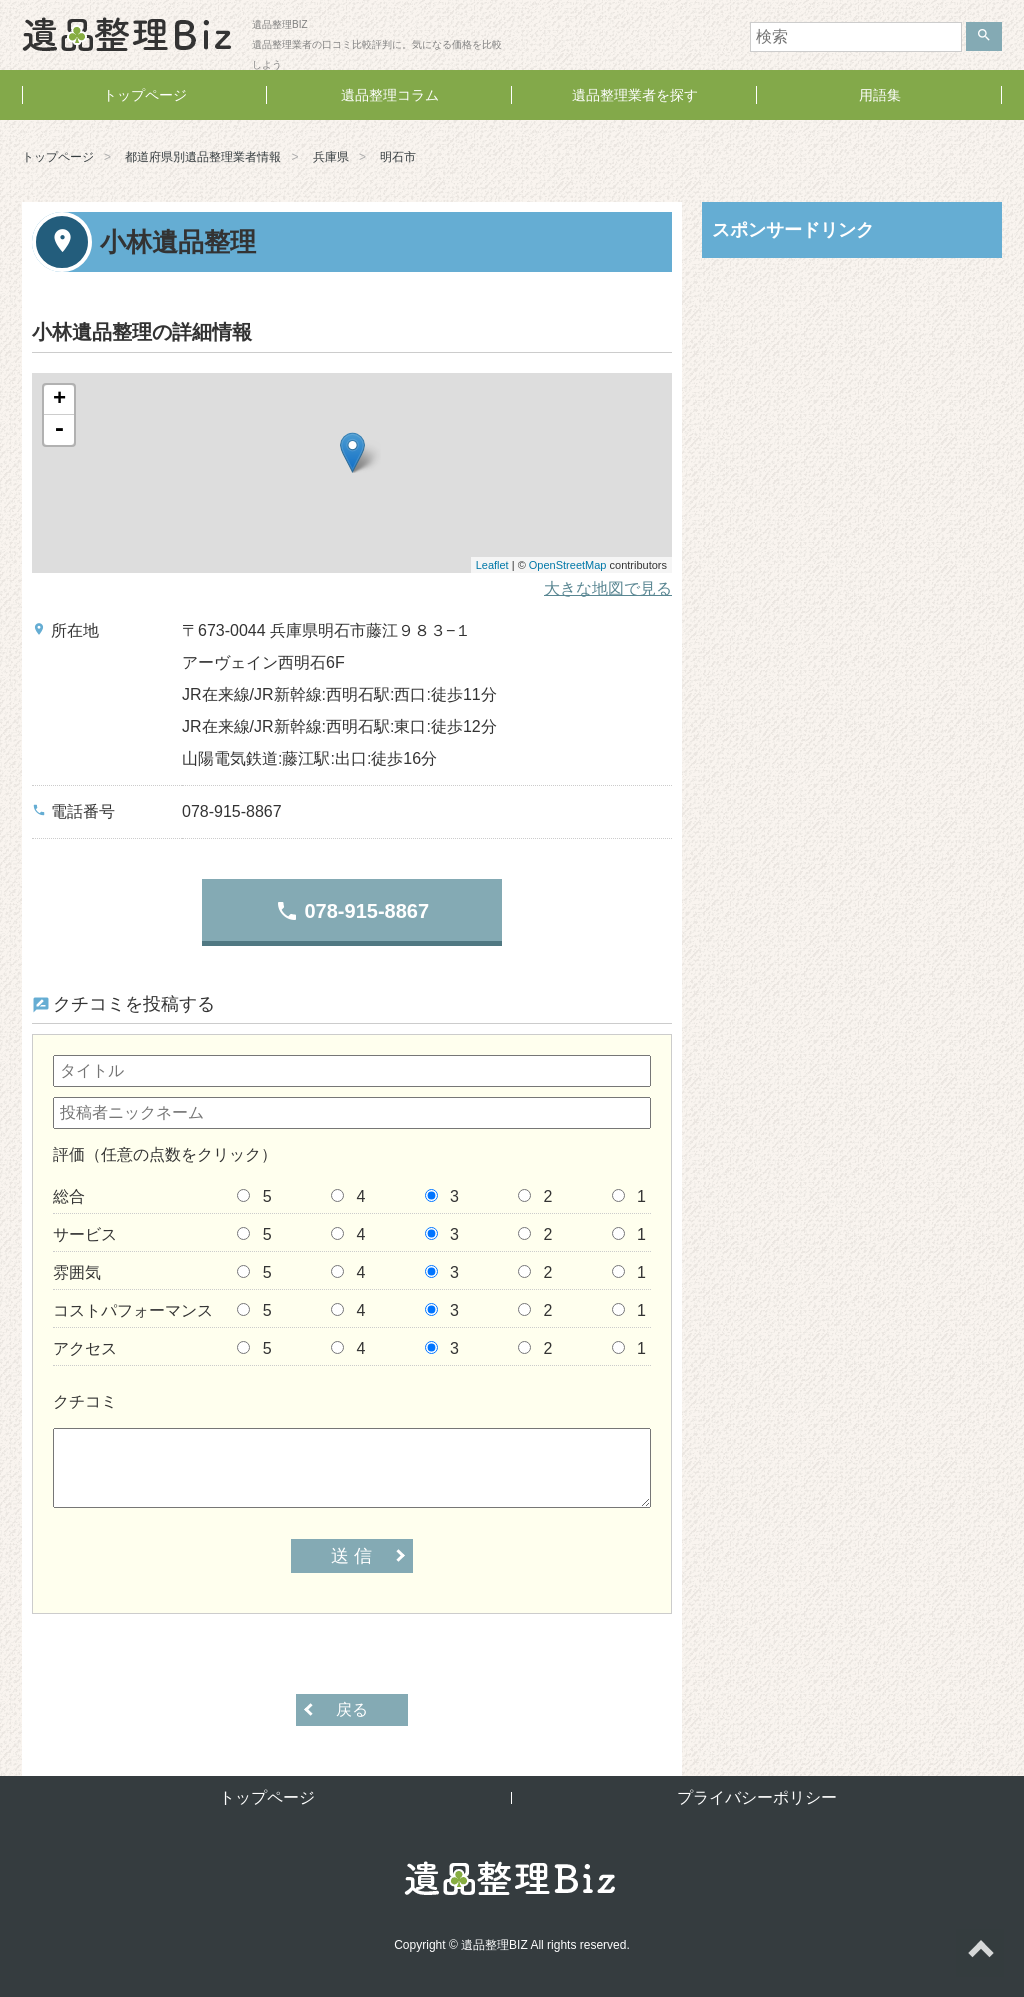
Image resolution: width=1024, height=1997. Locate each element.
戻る (352, 1709)
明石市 (398, 157)
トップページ (145, 95)
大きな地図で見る (608, 588)
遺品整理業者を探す (635, 95)
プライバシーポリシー (757, 1797)
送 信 (351, 1556)
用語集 (880, 95)
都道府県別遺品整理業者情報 (203, 157)
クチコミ (85, 1401)
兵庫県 (331, 157)
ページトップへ (980, 1953)
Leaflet (492, 565)
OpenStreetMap (568, 565)
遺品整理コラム (390, 95)
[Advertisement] (852, 403)
